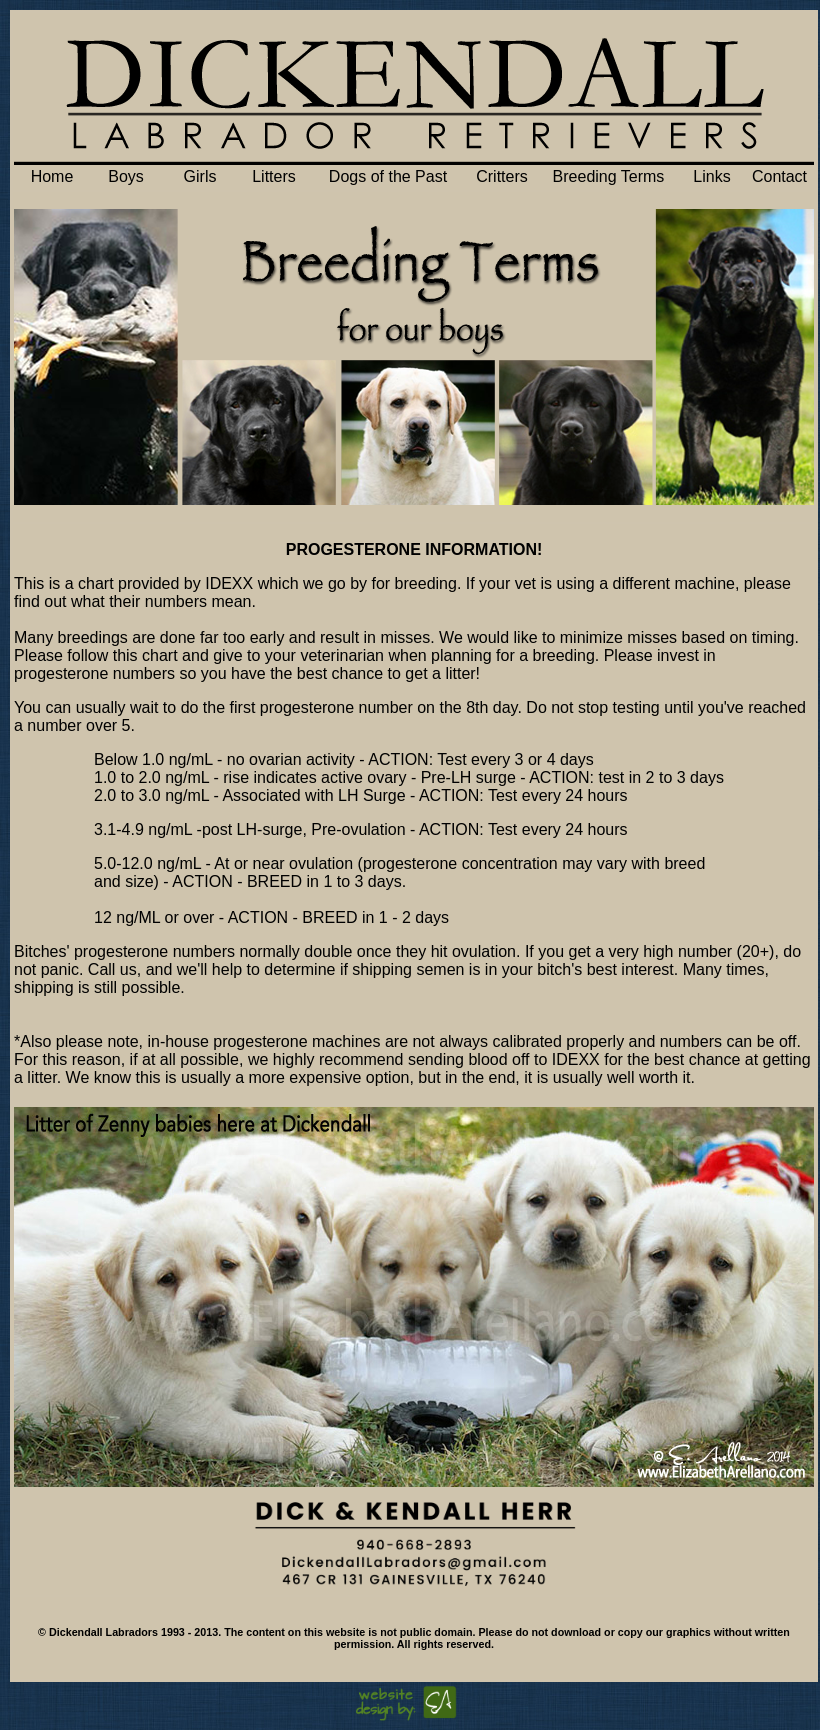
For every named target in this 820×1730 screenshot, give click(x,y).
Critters (502, 176)
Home (52, 176)
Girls (200, 176)
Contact (779, 176)
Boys (126, 176)
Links (711, 176)
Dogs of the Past (388, 176)
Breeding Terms (609, 176)
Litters (274, 176)
